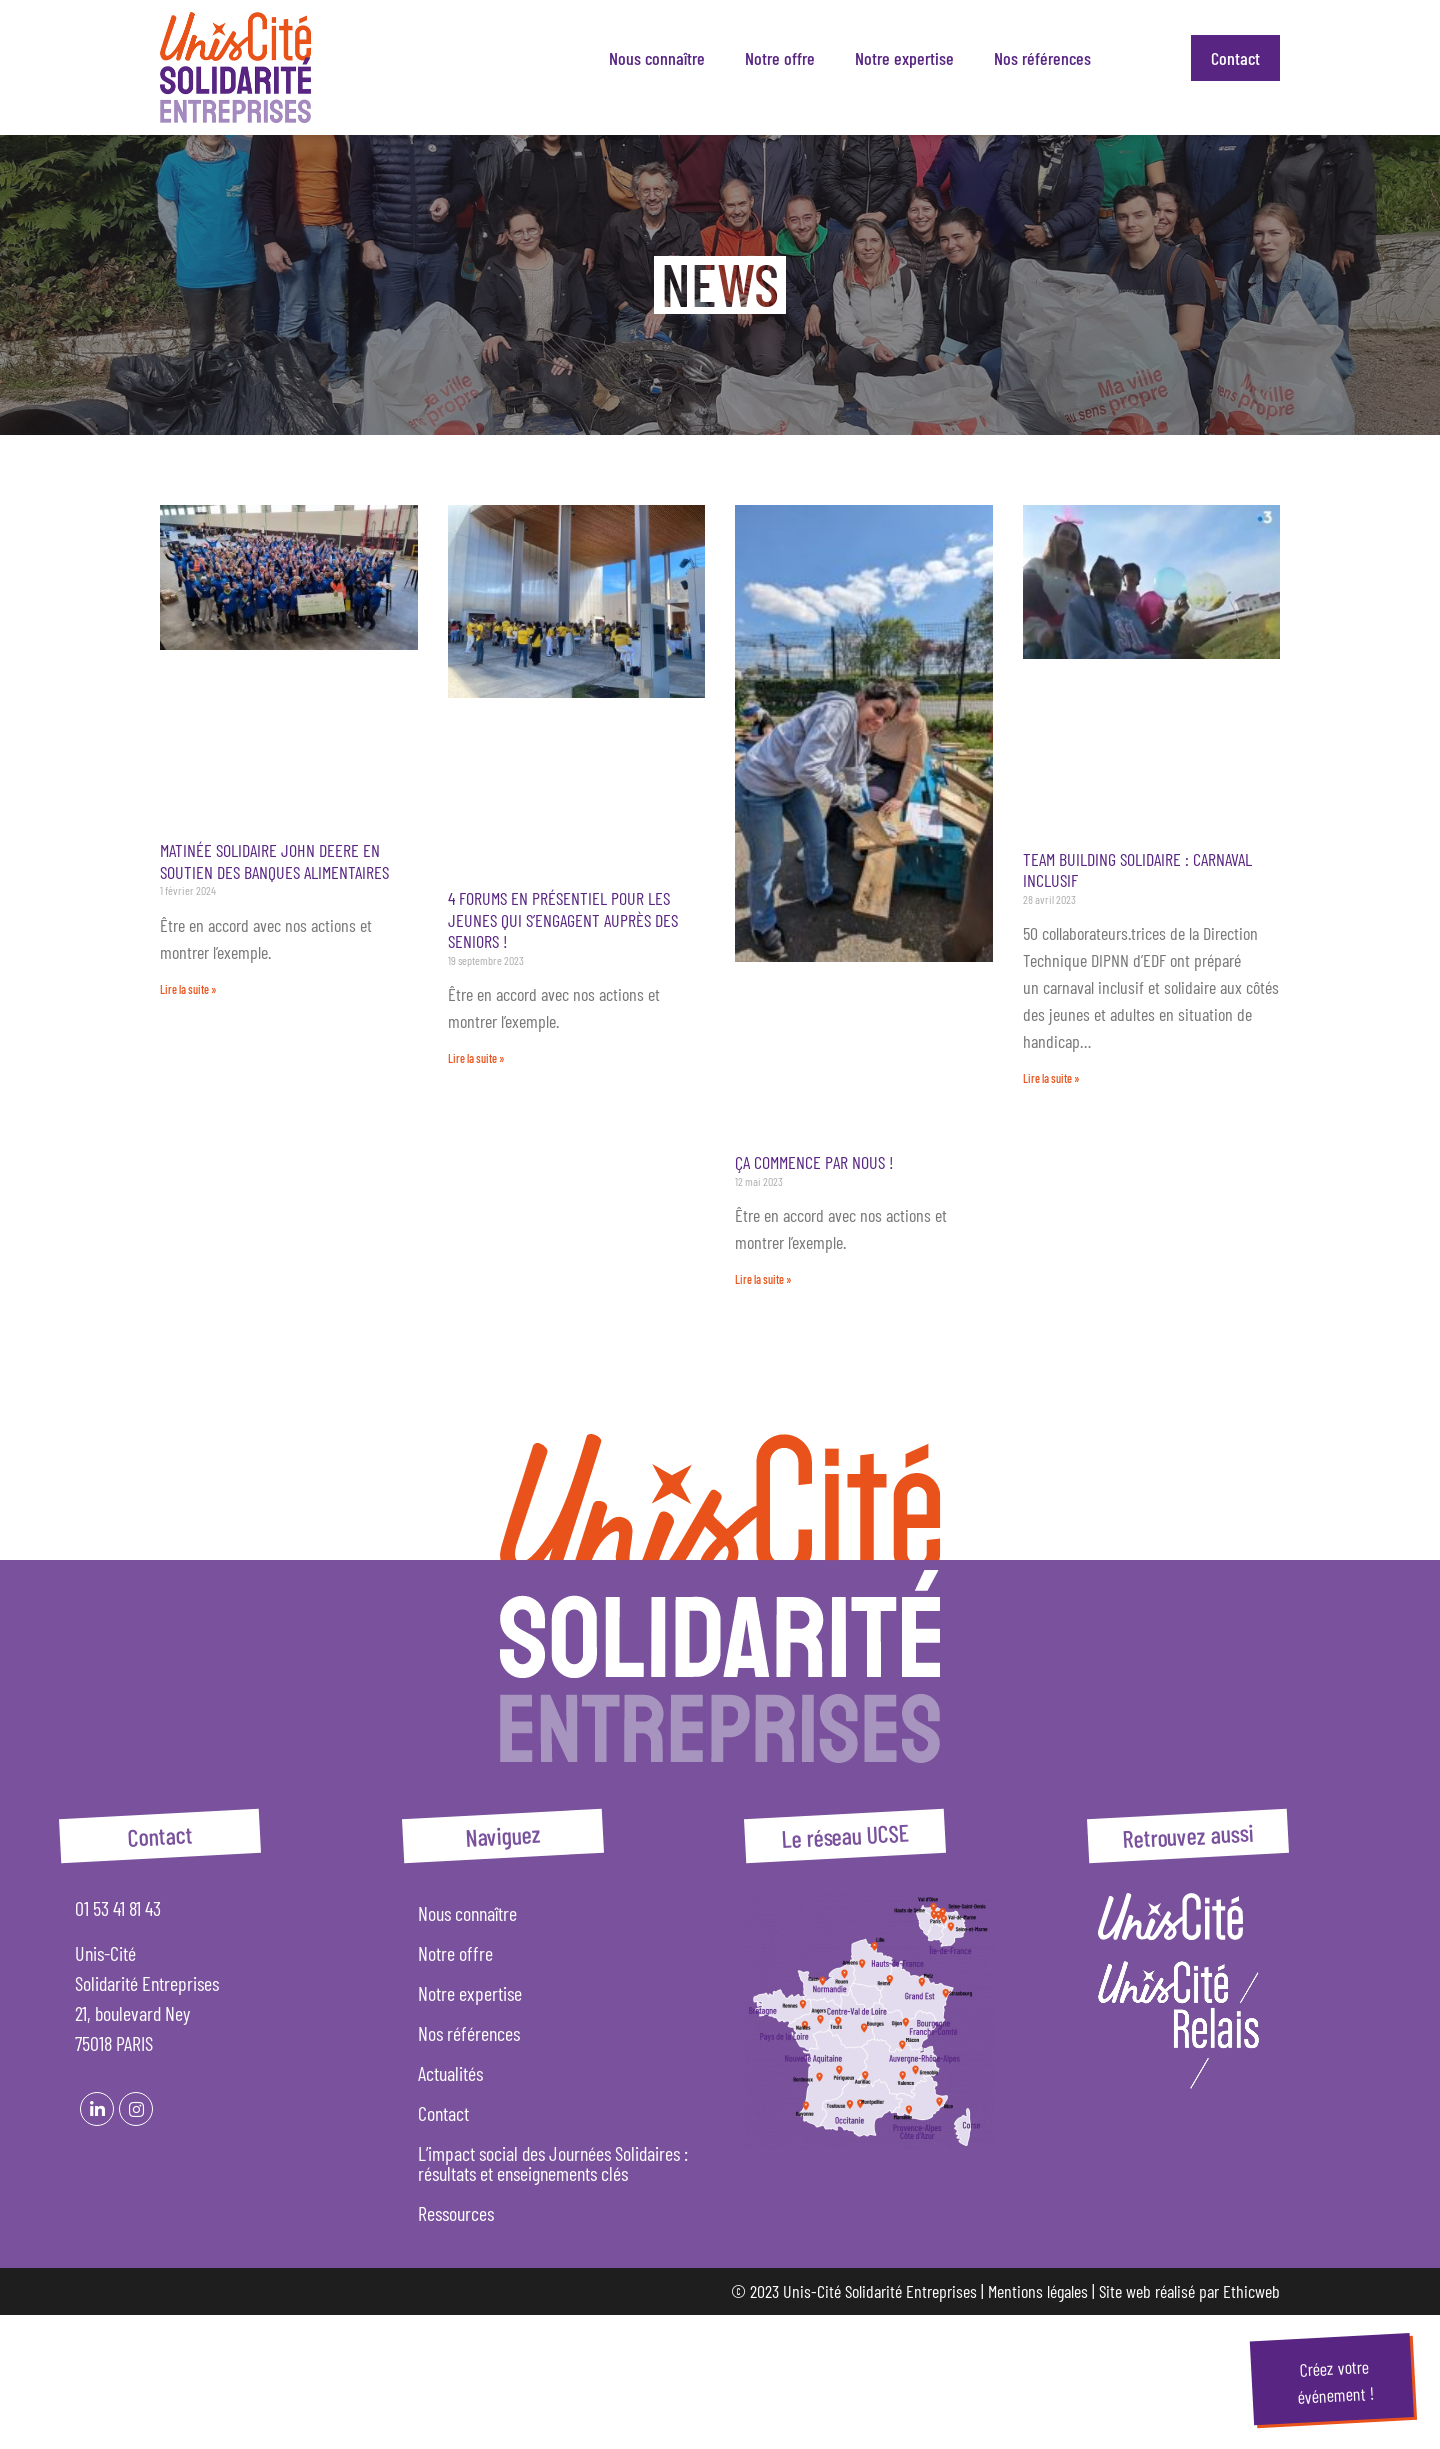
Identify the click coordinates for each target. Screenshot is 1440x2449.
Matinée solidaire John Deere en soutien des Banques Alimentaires (274, 861)
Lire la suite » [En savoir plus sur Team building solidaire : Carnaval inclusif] (1051, 1078)
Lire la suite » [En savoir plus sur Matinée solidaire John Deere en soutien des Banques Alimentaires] (188, 989)
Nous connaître (657, 58)
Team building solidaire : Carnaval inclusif (1137, 870)
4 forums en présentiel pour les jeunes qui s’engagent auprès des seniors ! (563, 919)
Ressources (456, 2213)
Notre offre (780, 58)
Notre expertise (904, 58)
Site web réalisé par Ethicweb (1189, 2291)
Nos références (1042, 58)
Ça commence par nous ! (814, 1162)
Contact (1235, 58)
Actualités (450, 2073)
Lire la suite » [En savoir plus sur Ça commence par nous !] (763, 1279)
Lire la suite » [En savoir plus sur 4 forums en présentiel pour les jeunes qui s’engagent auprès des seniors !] (476, 1058)
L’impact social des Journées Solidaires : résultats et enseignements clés (553, 2163)
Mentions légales (1038, 2291)
